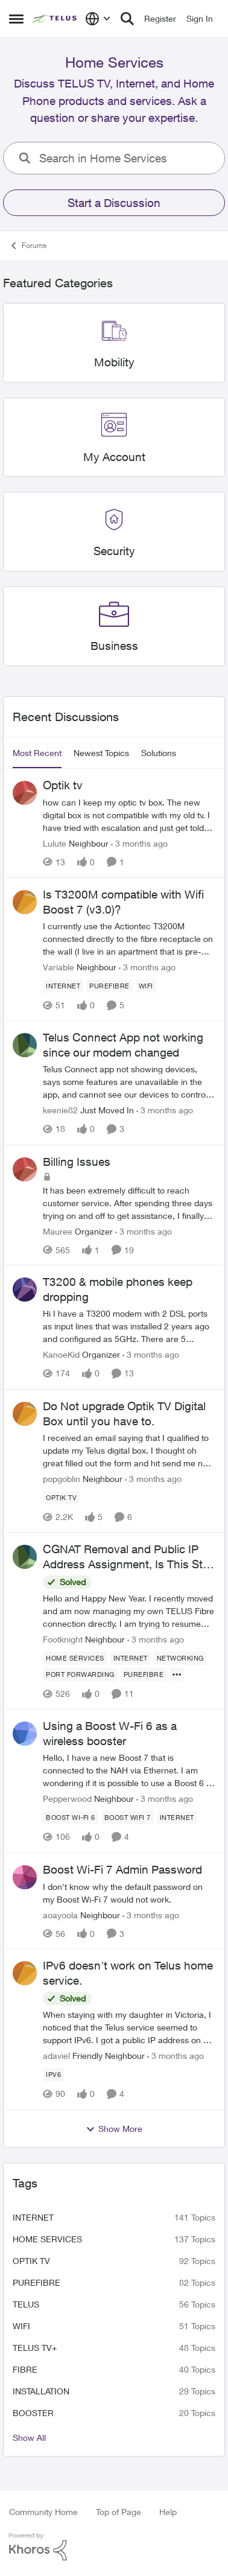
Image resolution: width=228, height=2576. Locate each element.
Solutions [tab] (158, 753)
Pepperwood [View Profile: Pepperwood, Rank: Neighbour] (67, 1799)
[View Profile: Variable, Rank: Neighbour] (25, 902)
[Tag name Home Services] (75, 1658)
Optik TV (31, 2261)
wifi (21, 2326)
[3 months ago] (139, 843)
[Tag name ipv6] (53, 2075)
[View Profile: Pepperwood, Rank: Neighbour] (25, 1734)
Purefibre (36, 2282)
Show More (114, 2128)
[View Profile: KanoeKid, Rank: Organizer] (25, 1289)
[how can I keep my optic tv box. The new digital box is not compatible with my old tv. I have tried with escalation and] (129, 815)
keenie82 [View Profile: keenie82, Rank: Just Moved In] (60, 1110)
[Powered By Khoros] (114, 2547)
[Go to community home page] (56, 18)
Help (168, 2512)
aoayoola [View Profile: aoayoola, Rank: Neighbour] (60, 1914)
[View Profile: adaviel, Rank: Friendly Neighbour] (25, 1973)
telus (26, 2304)
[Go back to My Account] (114, 457)
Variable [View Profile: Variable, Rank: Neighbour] (58, 967)
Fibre (25, 2369)
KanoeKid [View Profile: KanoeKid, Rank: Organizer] (61, 1355)
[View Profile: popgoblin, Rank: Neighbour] (25, 1414)
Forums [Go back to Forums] (27, 245)
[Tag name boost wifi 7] (127, 1818)
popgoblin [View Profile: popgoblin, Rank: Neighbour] (61, 1479)
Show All (29, 2437)
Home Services (47, 2239)
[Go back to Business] (114, 646)
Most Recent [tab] (37, 753)
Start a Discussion (114, 202)
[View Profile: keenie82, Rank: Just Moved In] (25, 1045)
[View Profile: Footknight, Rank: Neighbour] (25, 1557)
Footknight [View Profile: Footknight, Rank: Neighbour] (63, 1639)
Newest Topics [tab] (101, 753)
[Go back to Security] (114, 551)
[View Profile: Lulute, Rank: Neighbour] (25, 793)
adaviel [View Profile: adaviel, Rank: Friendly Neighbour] (56, 2056)
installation (41, 2391)
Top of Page (118, 2512)
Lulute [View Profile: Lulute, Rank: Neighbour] (54, 843)
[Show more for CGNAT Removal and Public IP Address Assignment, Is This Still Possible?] (176, 1674)
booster (33, 2413)
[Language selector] (98, 19)
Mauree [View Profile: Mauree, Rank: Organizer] (57, 1231)
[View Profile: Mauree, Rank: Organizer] (25, 1169)
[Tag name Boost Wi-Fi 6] (70, 1818)
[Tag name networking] (180, 1658)
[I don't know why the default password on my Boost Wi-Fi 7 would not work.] (129, 1892)
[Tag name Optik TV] (61, 1497)
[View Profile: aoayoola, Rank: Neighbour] (25, 1877)
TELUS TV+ (35, 2347)
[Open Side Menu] (16, 19)
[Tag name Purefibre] (109, 986)
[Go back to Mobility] (114, 362)
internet (33, 2217)
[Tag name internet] (63, 986)
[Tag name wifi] (146, 986)
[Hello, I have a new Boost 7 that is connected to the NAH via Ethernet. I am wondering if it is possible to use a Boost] (129, 1771)
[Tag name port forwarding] (80, 1674)
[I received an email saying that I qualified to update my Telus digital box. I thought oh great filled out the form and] (129, 1450)
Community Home (43, 2512)
